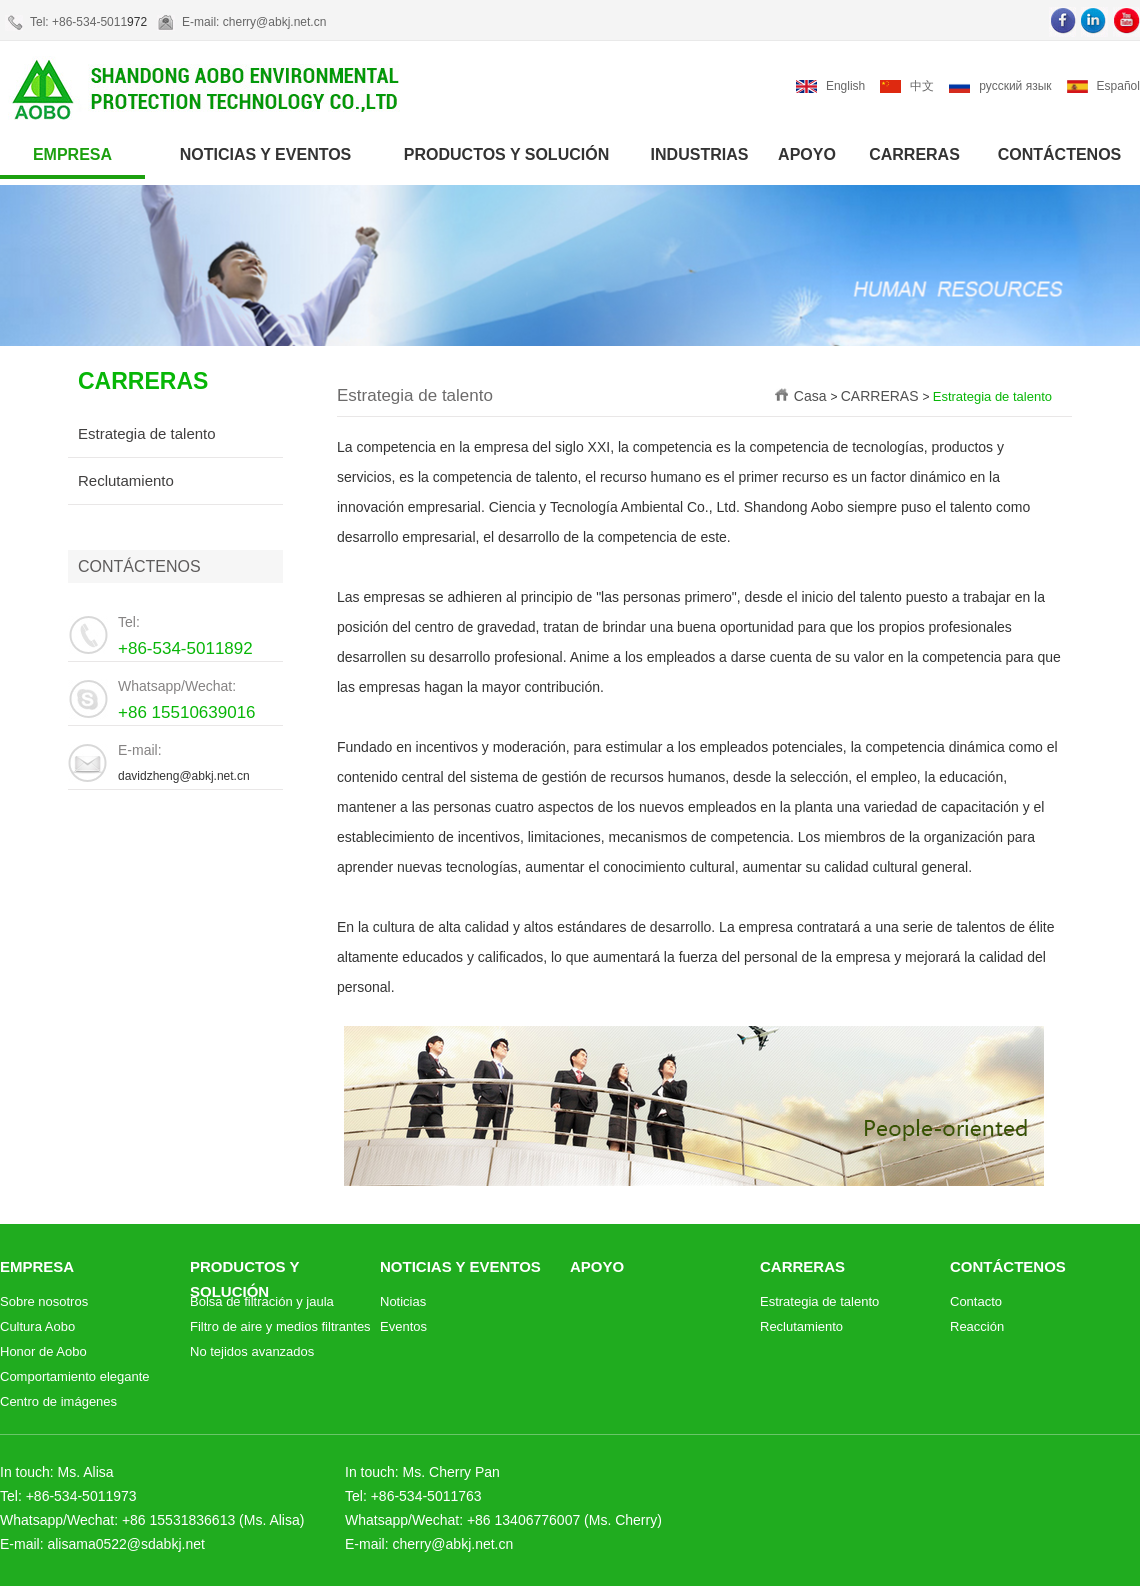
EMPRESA (72, 154)
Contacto (976, 1301)
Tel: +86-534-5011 (78, 22)
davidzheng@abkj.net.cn (184, 776)
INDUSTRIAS (700, 154)
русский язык (1015, 86)
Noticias (403, 1301)
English (845, 86)
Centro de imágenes (58, 1401)
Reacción (977, 1326)
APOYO (807, 154)
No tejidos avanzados (252, 1351)
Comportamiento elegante (75, 1376)
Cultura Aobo (37, 1326)
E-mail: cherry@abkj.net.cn (254, 22)
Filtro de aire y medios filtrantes (280, 1326)
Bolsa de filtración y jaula (262, 1301)
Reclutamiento (126, 480)
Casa (812, 396)
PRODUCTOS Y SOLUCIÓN (506, 154)
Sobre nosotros (44, 1301)
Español (1118, 86)
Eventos (403, 1326)
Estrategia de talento (147, 433)
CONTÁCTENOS (1060, 154)
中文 (922, 86)
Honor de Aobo (43, 1351)
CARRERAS (914, 154)
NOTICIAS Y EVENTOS (266, 154)
